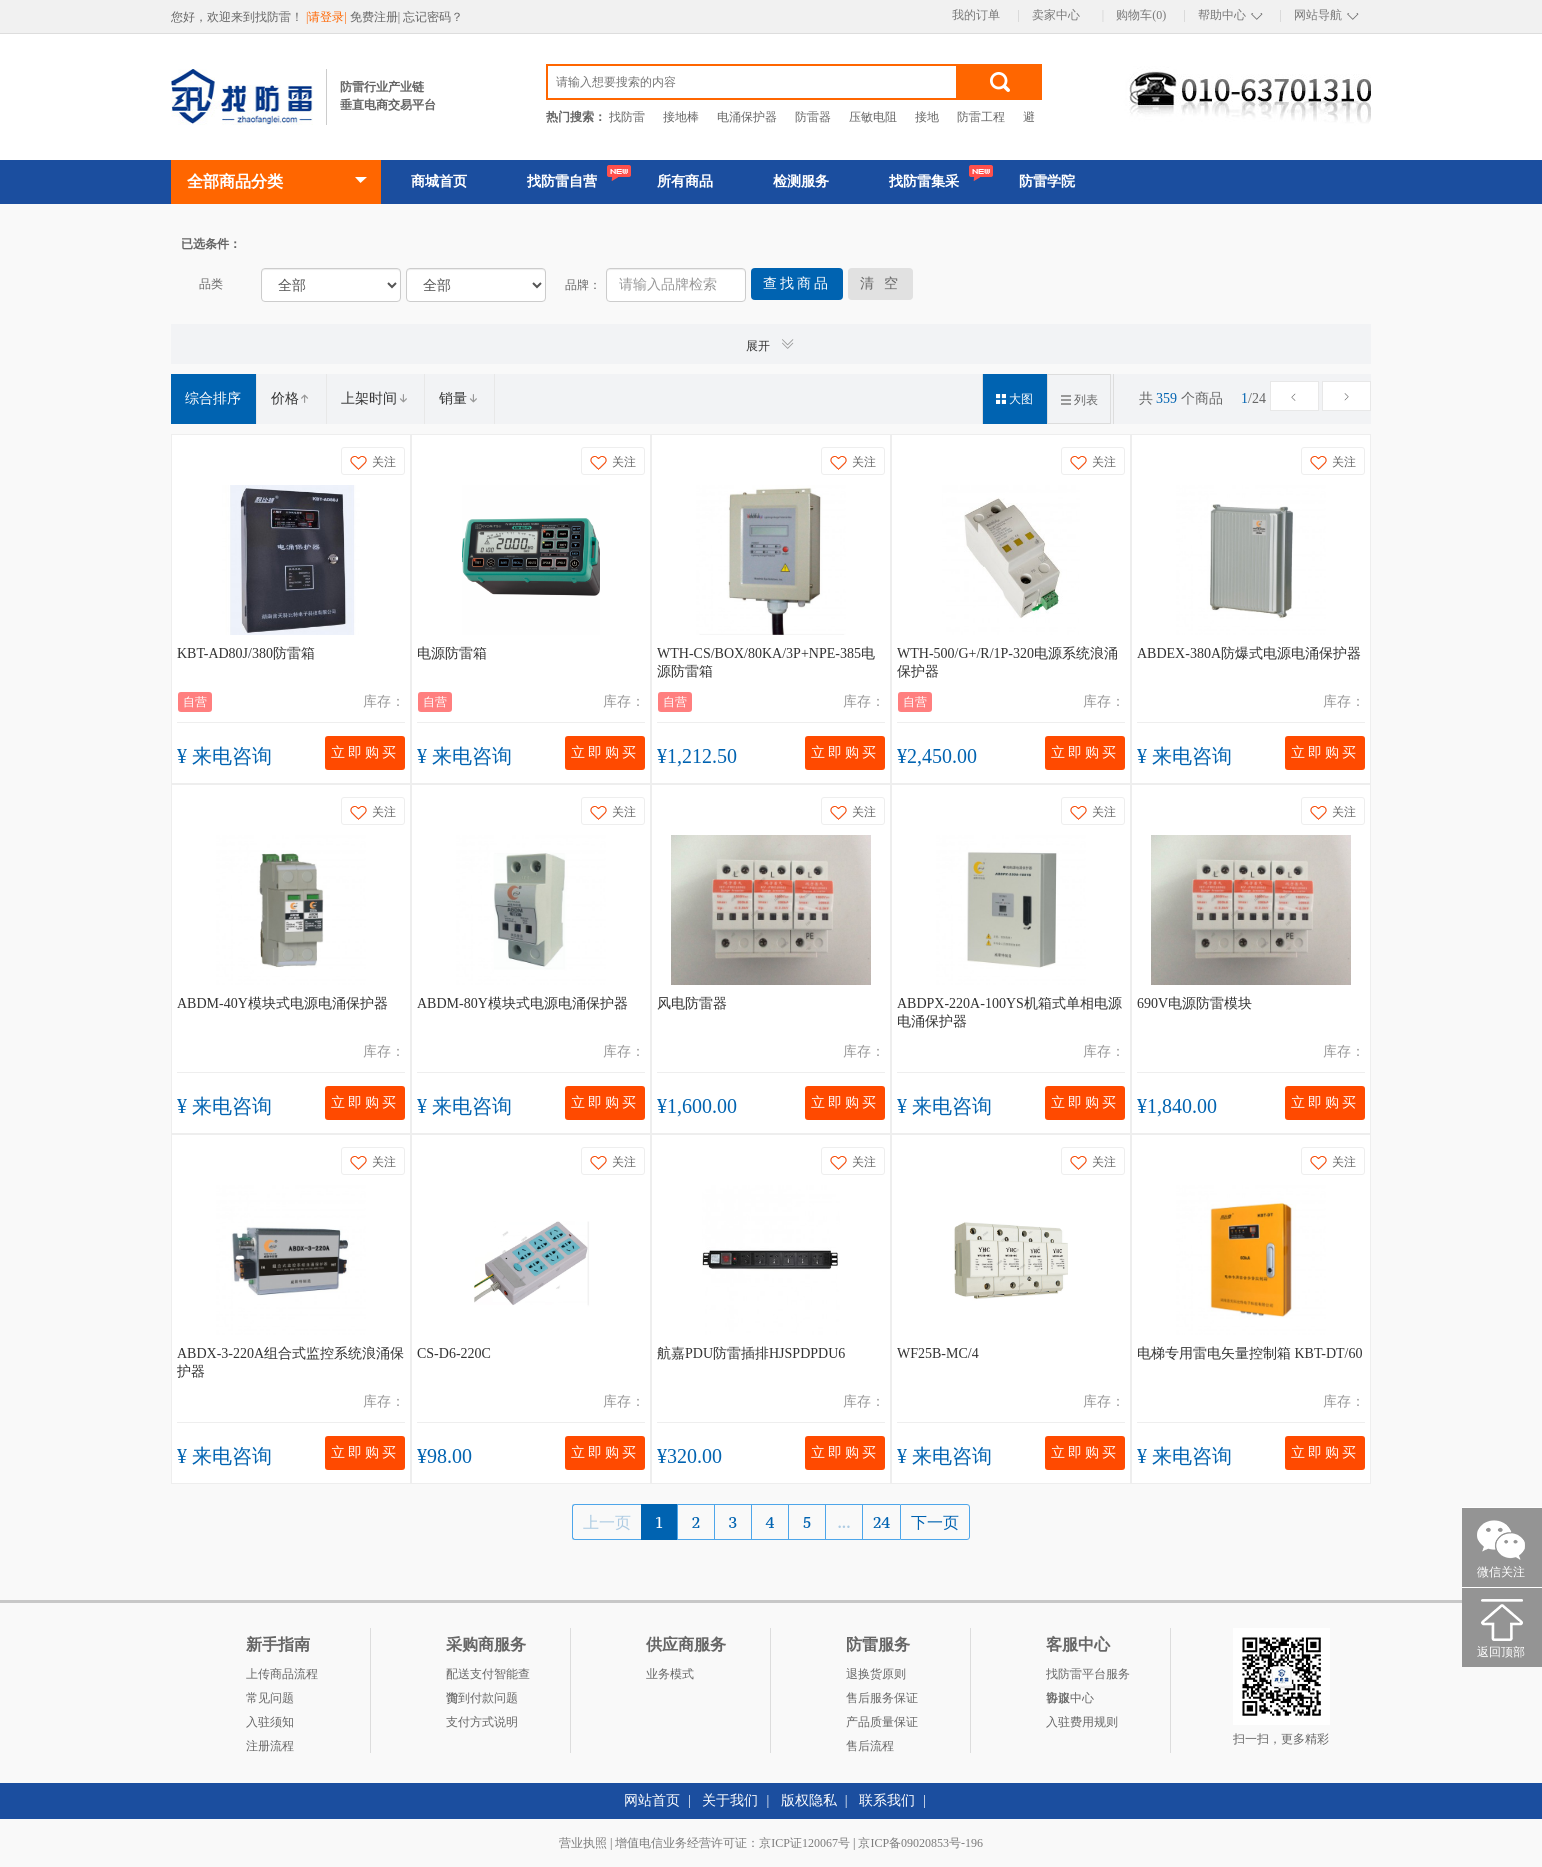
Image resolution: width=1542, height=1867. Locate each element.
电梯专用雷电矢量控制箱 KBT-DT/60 (1249, 1353)
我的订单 (976, 15)
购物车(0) (1141, 15)
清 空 (880, 283)
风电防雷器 (692, 1003)
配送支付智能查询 (488, 1676)
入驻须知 (270, 1722)
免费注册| (376, 17)
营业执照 (583, 1843)
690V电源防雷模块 (1194, 1003)
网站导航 (1318, 15)
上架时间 (375, 398)
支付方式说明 (482, 1722)
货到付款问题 (482, 1698)
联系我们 (887, 1800)
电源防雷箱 (452, 653)
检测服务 (801, 181)
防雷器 (813, 117)
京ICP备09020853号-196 (920, 1843)
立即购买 (365, 752)
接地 (927, 117)
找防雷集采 (924, 181)
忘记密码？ (433, 17)
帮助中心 (1222, 15)
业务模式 (670, 1674)
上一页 (607, 1522)
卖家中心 (1056, 15)
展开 (771, 344)
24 (881, 1522)
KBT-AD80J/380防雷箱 (246, 653)
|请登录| (328, 17)
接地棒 (681, 117)
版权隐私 (809, 1800)
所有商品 (685, 181)
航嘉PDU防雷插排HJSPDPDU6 (751, 1353)
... (843, 1522)
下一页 (935, 1522)
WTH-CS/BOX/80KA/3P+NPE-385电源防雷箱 (766, 662)
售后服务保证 (882, 1698)
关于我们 (730, 1800)
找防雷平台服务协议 (1088, 1676)
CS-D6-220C (454, 1353)
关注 (373, 462)
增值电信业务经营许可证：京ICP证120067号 (732, 1843)
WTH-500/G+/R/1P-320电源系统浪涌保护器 (1007, 662)
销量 (459, 398)
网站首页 (652, 1800)
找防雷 (627, 117)
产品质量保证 (882, 1722)
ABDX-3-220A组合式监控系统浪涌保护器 (290, 1362)
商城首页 (439, 181)
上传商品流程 (282, 1674)
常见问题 (270, 1698)
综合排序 (213, 398)
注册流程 (270, 1746)
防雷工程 (981, 117)
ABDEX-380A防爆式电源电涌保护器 (1249, 653)
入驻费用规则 (1082, 1722)
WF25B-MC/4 (938, 1353)
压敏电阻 (873, 117)
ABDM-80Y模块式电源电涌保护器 (522, 1003)
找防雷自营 (562, 181)
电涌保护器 (747, 117)
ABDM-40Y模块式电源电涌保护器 (282, 1003)
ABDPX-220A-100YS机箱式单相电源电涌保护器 (1009, 1012)
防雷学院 (1047, 181)
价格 (291, 398)
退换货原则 (876, 1674)
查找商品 (797, 283)
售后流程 (870, 1746)
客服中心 (1070, 1698)
